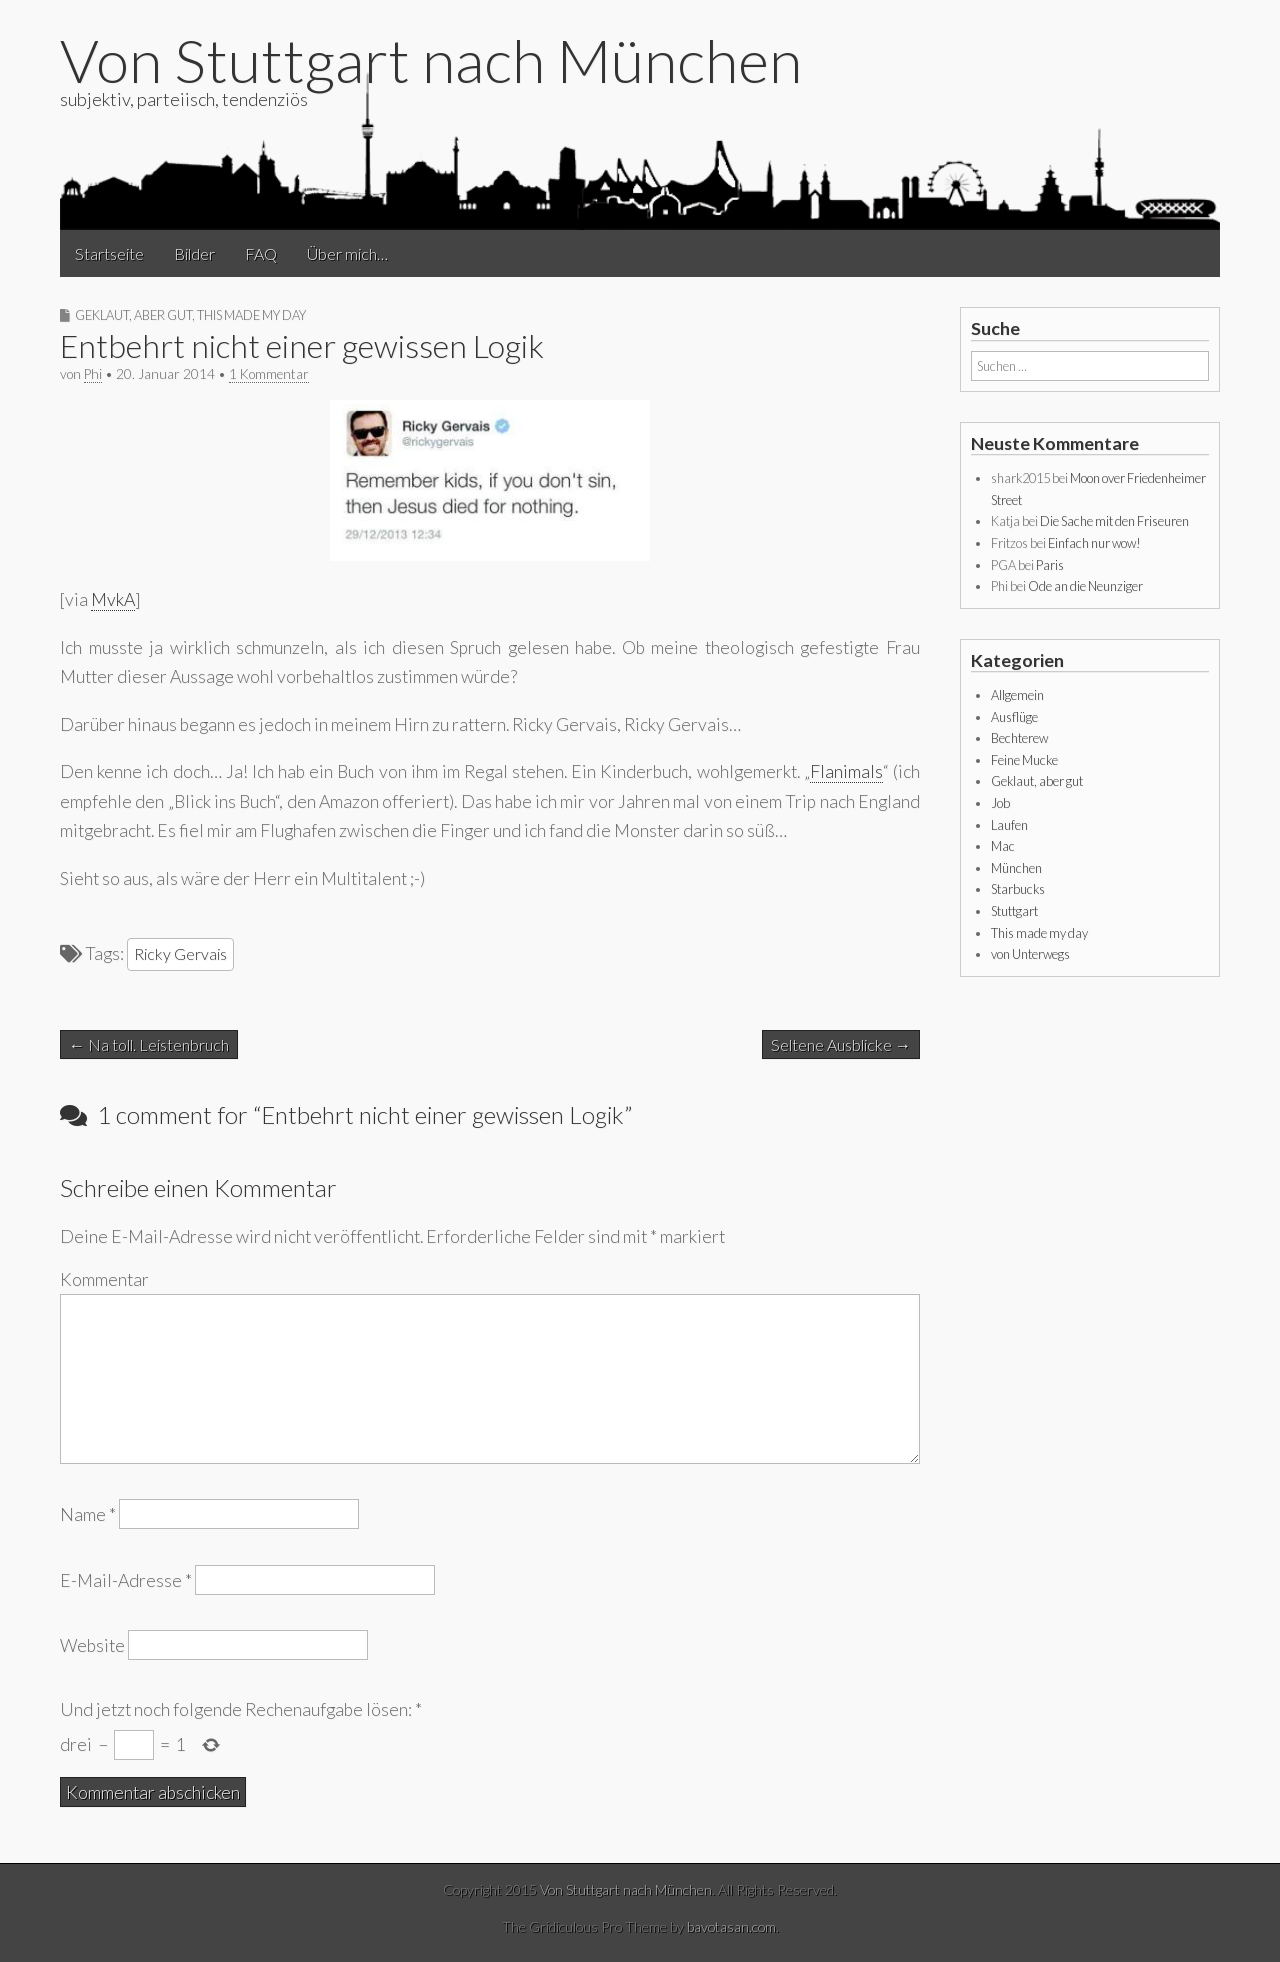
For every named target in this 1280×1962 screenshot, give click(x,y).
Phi (93, 374)
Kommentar (104, 1279)
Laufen (1009, 825)
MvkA (113, 599)
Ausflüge (1014, 717)
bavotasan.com (731, 1926)
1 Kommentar (269, 374)
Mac (1003, 846)
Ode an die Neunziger (1085, 586)
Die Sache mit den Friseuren (1114, 521)
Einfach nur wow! (1094, 543)
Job (1000, 803)
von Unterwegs (1030, 954)
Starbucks (1018, 889)
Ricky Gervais (180, 953)
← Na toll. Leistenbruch (149, 1044)
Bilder (194, 253)
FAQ (261, 253)
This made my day (251, 315)
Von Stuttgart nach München (431, 60)
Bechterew (1019, 738)
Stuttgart (1014, 911)
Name (88, 1514)
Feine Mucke (1024, 760)
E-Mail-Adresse (126, 1579)
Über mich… (347, 253)
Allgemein (1017, 695)
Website (92, 1644)
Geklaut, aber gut (133, 315)
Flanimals (846, 771)
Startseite (109, 253)
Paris (1050, 565)
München (1016, 868)
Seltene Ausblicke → (841, 1044)
